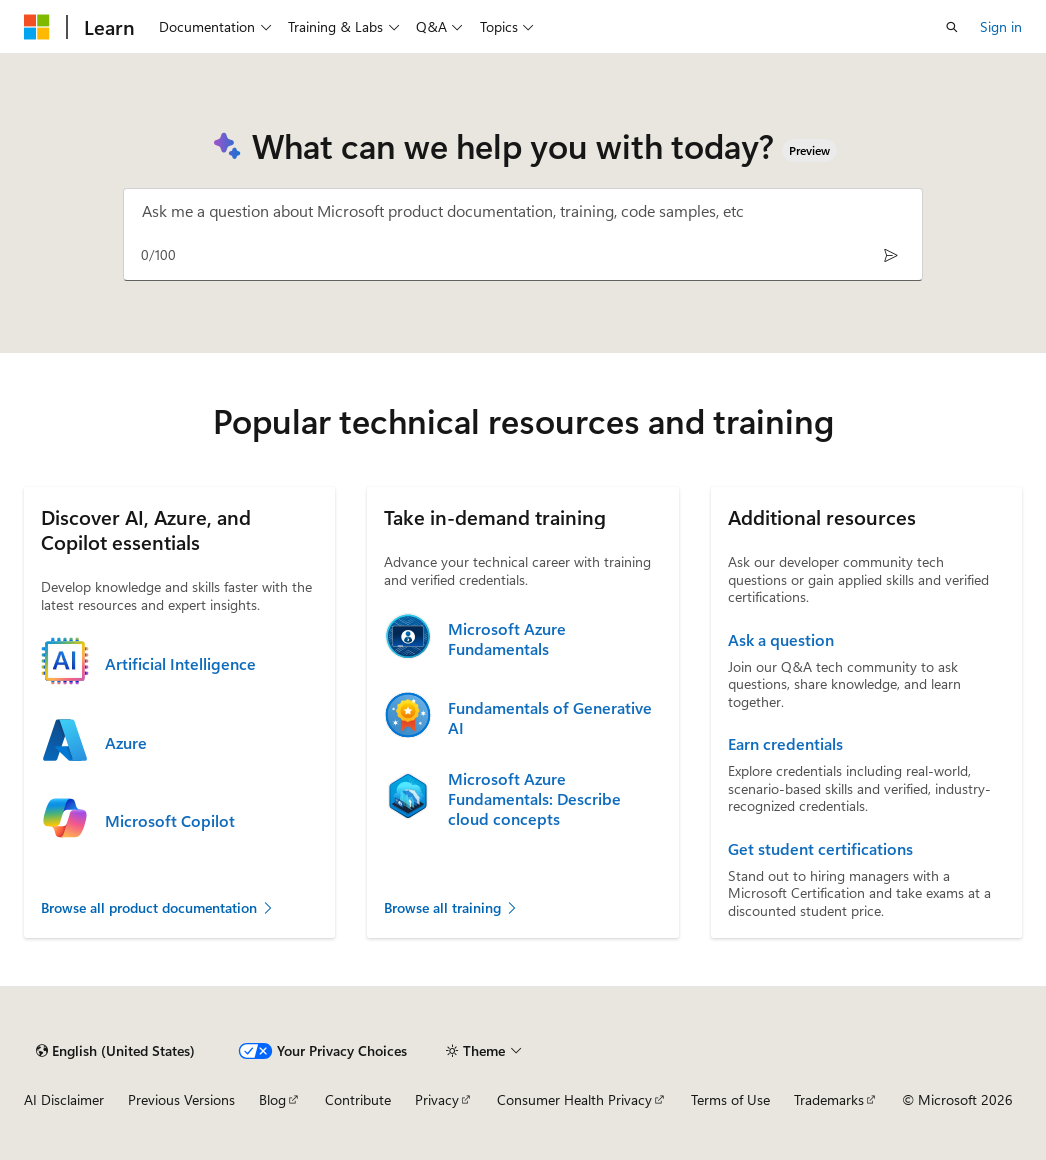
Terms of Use (730, 1099)
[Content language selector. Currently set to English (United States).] (115, 1051)
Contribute (358, 1099)
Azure (126, 743)
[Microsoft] (37, 27)
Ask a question (781, 640)
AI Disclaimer (64, 1099)
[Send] (890, 254)
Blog (272, 1099)
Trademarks (829, 1099)
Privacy (437, 1099)
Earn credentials (785, 744)
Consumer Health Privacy (574, 1099)
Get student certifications (820, 849)
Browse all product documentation (158, 907)
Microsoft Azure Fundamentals (507, 639)
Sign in (1001, 26)
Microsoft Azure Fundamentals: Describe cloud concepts (534, 799)
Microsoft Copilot (170, 821)
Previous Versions (181, 1099)
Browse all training (451, 907)
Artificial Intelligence (180, 664)
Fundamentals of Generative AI (550, 718)
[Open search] (952, 27)
